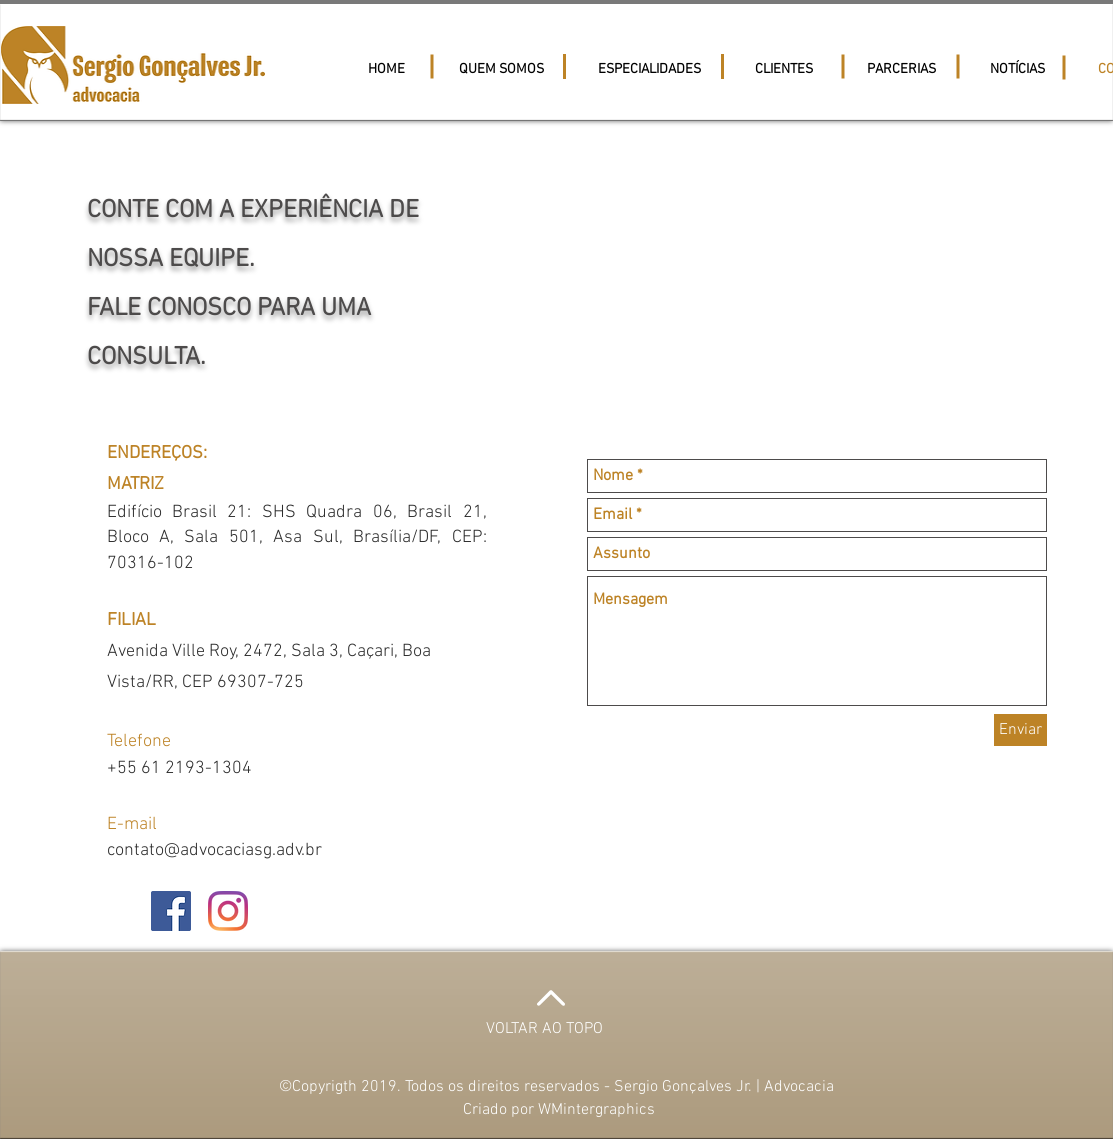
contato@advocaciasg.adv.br (214, 850)
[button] (786, 70)
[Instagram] (228, 911)
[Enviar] (1020, 730)
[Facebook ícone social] (171, 911)
